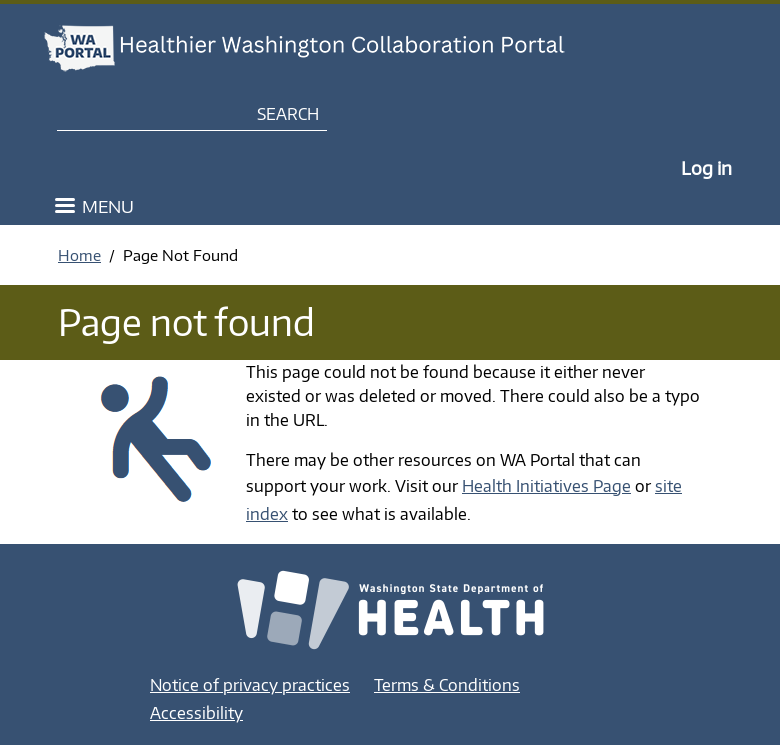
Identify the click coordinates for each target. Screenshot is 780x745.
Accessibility (196, 713)
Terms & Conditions (447, 685)
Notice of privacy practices (250, 685)
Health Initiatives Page (546, 486)
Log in (706, 167)
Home (79, 255)
